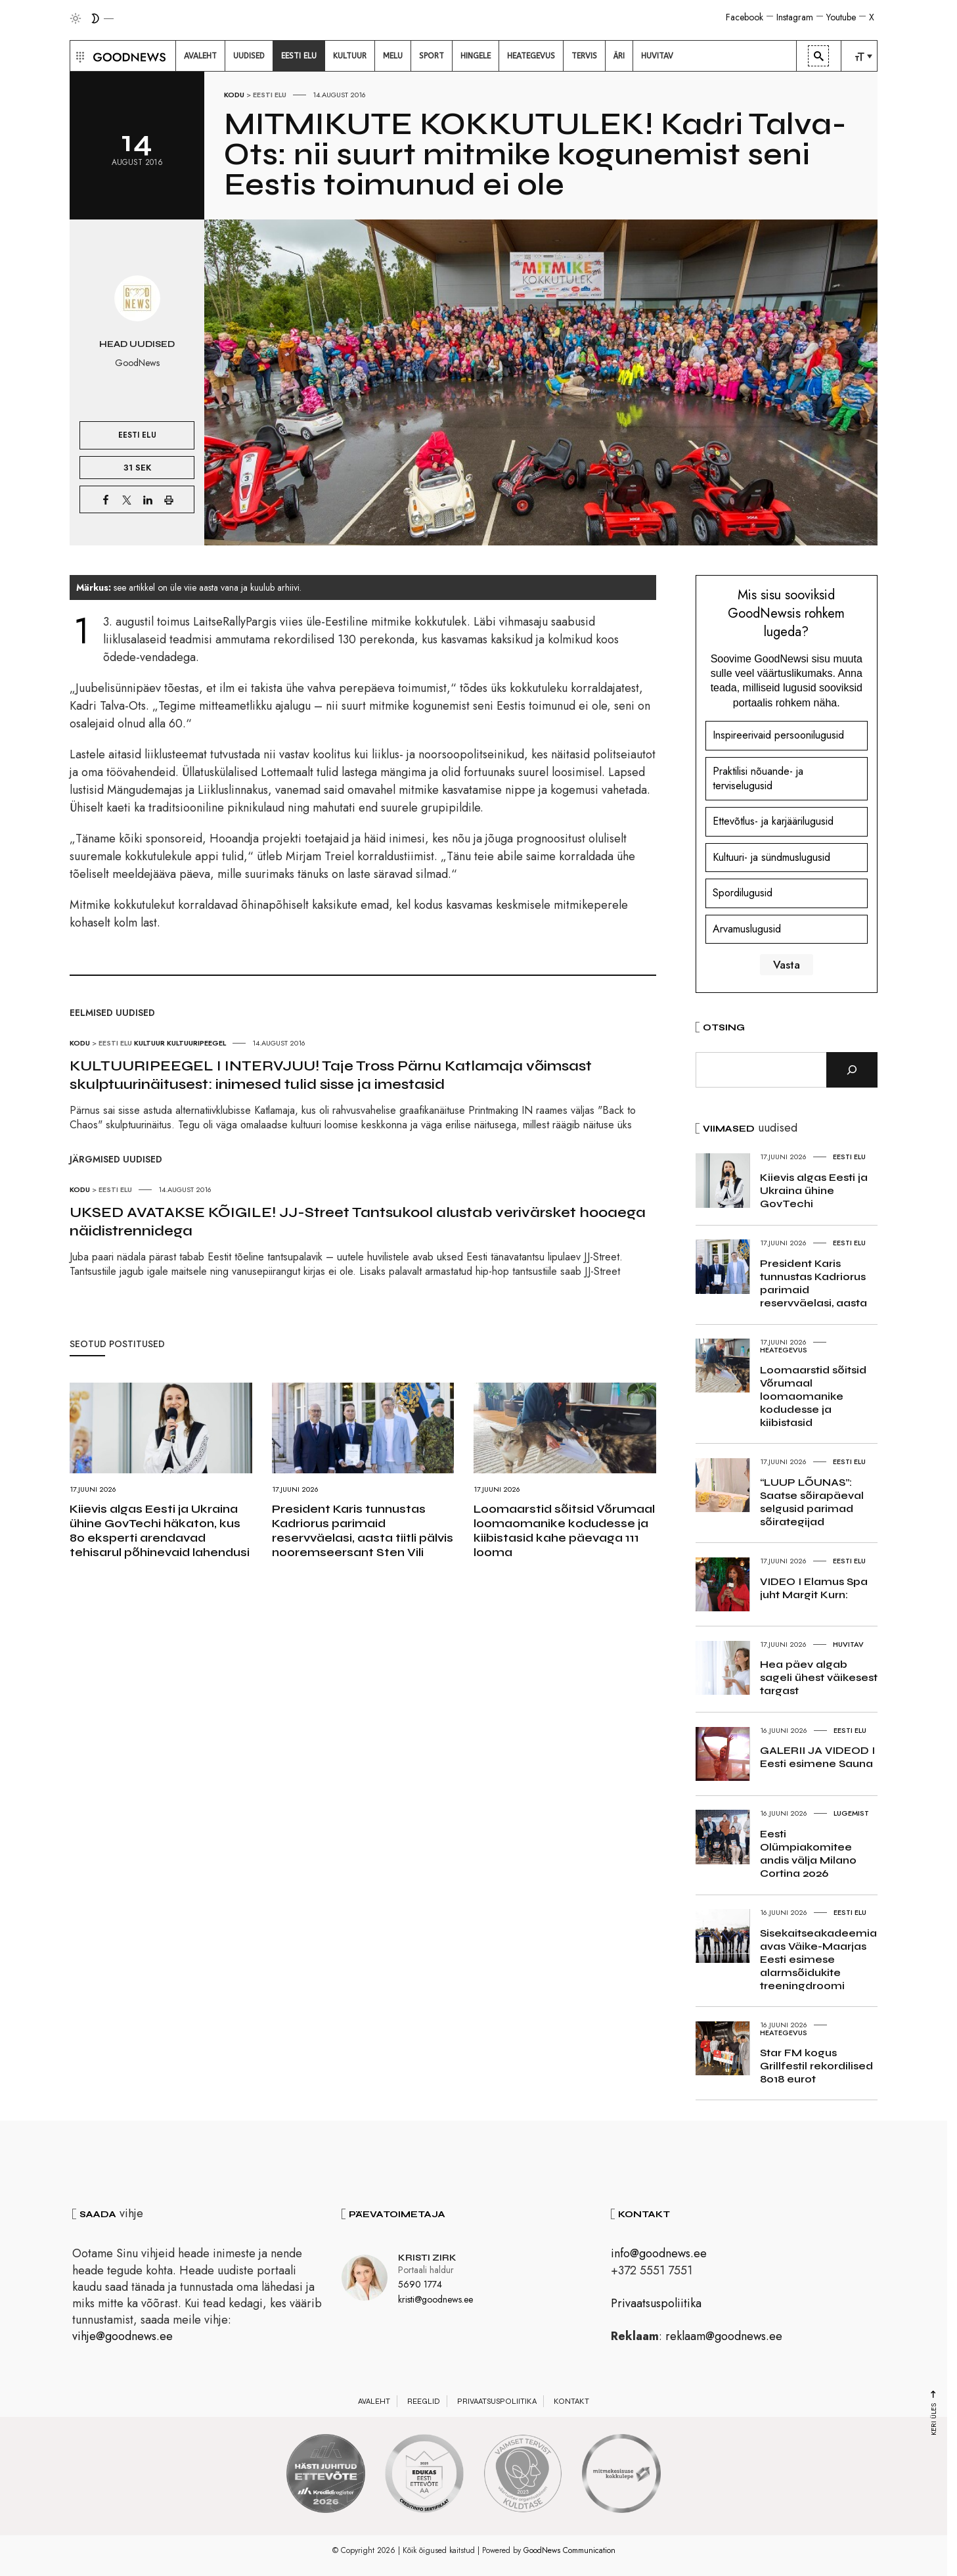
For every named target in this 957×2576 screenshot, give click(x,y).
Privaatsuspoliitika (656, 2303)
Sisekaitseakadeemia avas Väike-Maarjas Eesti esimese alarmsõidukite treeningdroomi (818, 1959)
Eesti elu (269, 94)
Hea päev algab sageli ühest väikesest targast (819, 1677)
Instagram (794, 17)
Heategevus (783, 1350)
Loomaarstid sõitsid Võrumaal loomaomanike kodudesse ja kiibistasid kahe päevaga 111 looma (564, 1530)
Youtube (841, 17)
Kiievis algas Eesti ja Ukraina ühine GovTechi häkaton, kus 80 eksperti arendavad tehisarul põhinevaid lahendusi (160, 1530)
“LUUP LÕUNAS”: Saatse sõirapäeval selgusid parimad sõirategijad (812, 1502)
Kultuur (149, 1043)
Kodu (234, 94)
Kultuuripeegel (196, 1043)
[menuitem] (200, 56)
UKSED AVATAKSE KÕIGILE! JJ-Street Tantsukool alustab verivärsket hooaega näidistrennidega (358, 1221)
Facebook (744, 17)
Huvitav (848, 1644)
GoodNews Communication (569, 2550)
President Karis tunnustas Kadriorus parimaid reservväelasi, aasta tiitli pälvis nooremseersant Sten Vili (362, 1530)
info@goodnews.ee (659, 2253)
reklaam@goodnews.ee (723, 2336)
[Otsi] (852, 1070)
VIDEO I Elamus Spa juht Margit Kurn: (814, 1588)
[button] (78, 56)
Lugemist (851, 1813)
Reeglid (423, 2401)
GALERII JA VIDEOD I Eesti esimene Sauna (817, 1757)
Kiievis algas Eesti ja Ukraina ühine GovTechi (814, 1190)
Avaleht (374, 2401)
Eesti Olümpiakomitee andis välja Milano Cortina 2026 (808, 1853)
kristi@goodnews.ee (435, 2299)
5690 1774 (420, 2284)
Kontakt (571, 2401)
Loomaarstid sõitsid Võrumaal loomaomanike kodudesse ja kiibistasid (813, 1396)
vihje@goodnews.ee (122, 2336)
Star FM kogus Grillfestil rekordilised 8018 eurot (816, 2065)
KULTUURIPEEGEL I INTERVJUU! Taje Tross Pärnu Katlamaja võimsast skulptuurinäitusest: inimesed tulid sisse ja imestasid (331, 1075)
